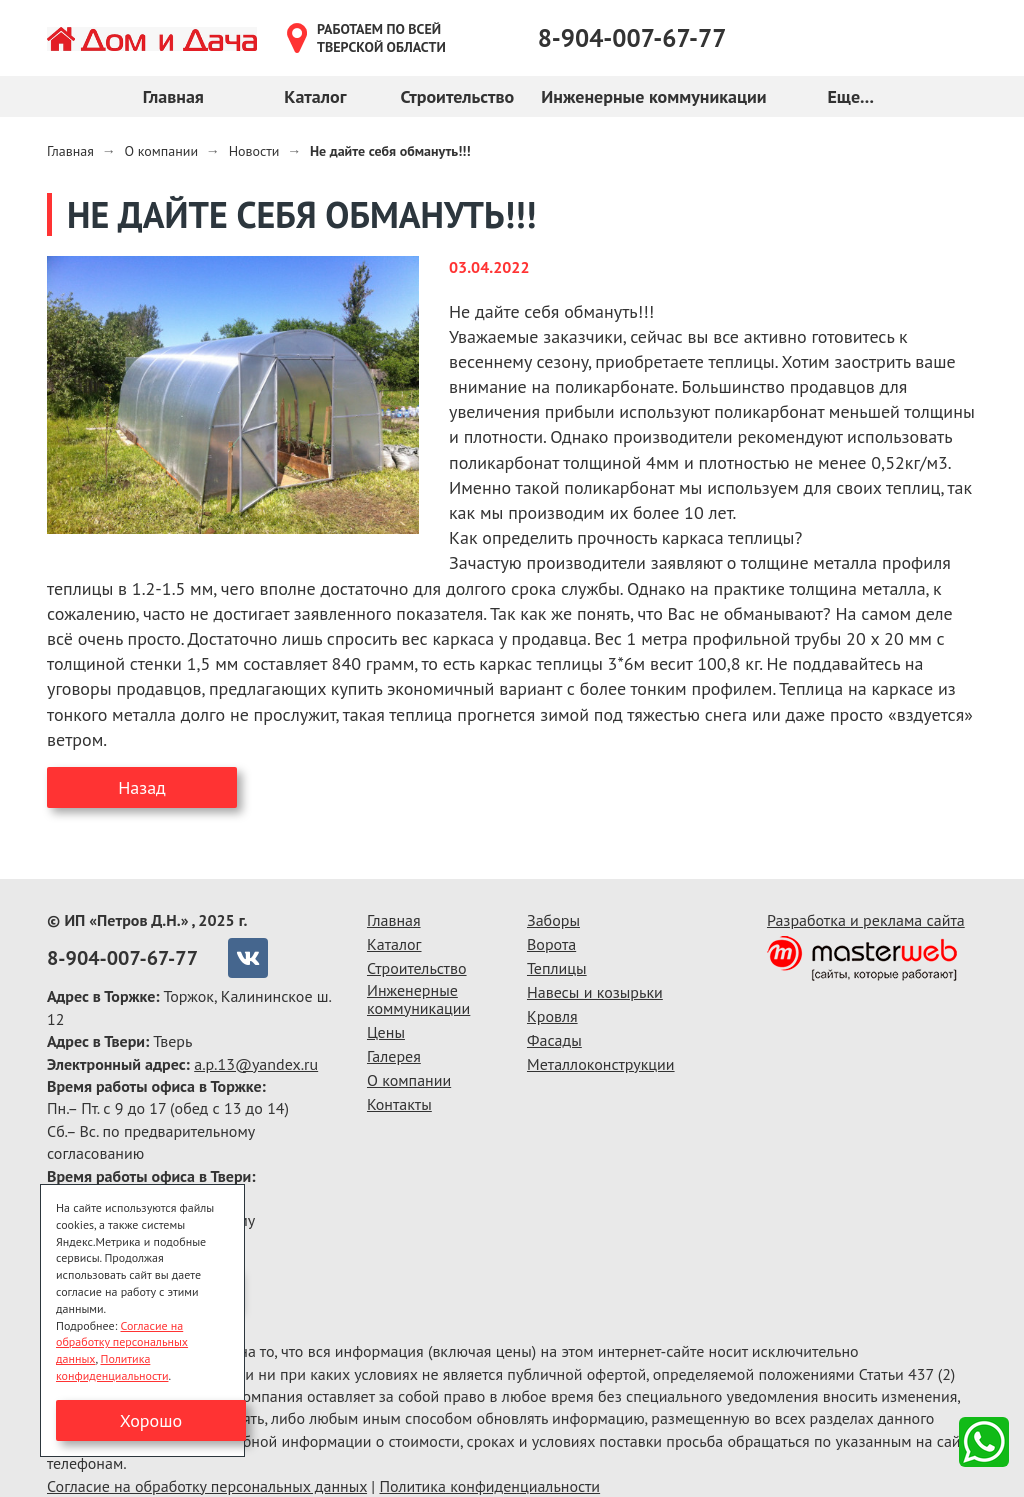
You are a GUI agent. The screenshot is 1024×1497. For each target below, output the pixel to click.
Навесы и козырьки (595, 992)
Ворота (551, 944)
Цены (386, 1032)
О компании (409, 1080)
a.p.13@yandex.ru (256, 1064)
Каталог (315, 96)
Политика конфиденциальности (489, 1486)
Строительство (457, 96)
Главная (173, 96)
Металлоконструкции (601, 1064)
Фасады (554, 1040)
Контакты (399, 1104)
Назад (142, 787)
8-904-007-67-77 (632, 38)
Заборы (553, 920)
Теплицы (557, 968)
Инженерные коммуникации (653, 96)
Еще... (850, 96)
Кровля (552, 1016)
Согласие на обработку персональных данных (207, 1486)
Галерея (394, 1056)
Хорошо (151, 1420)
